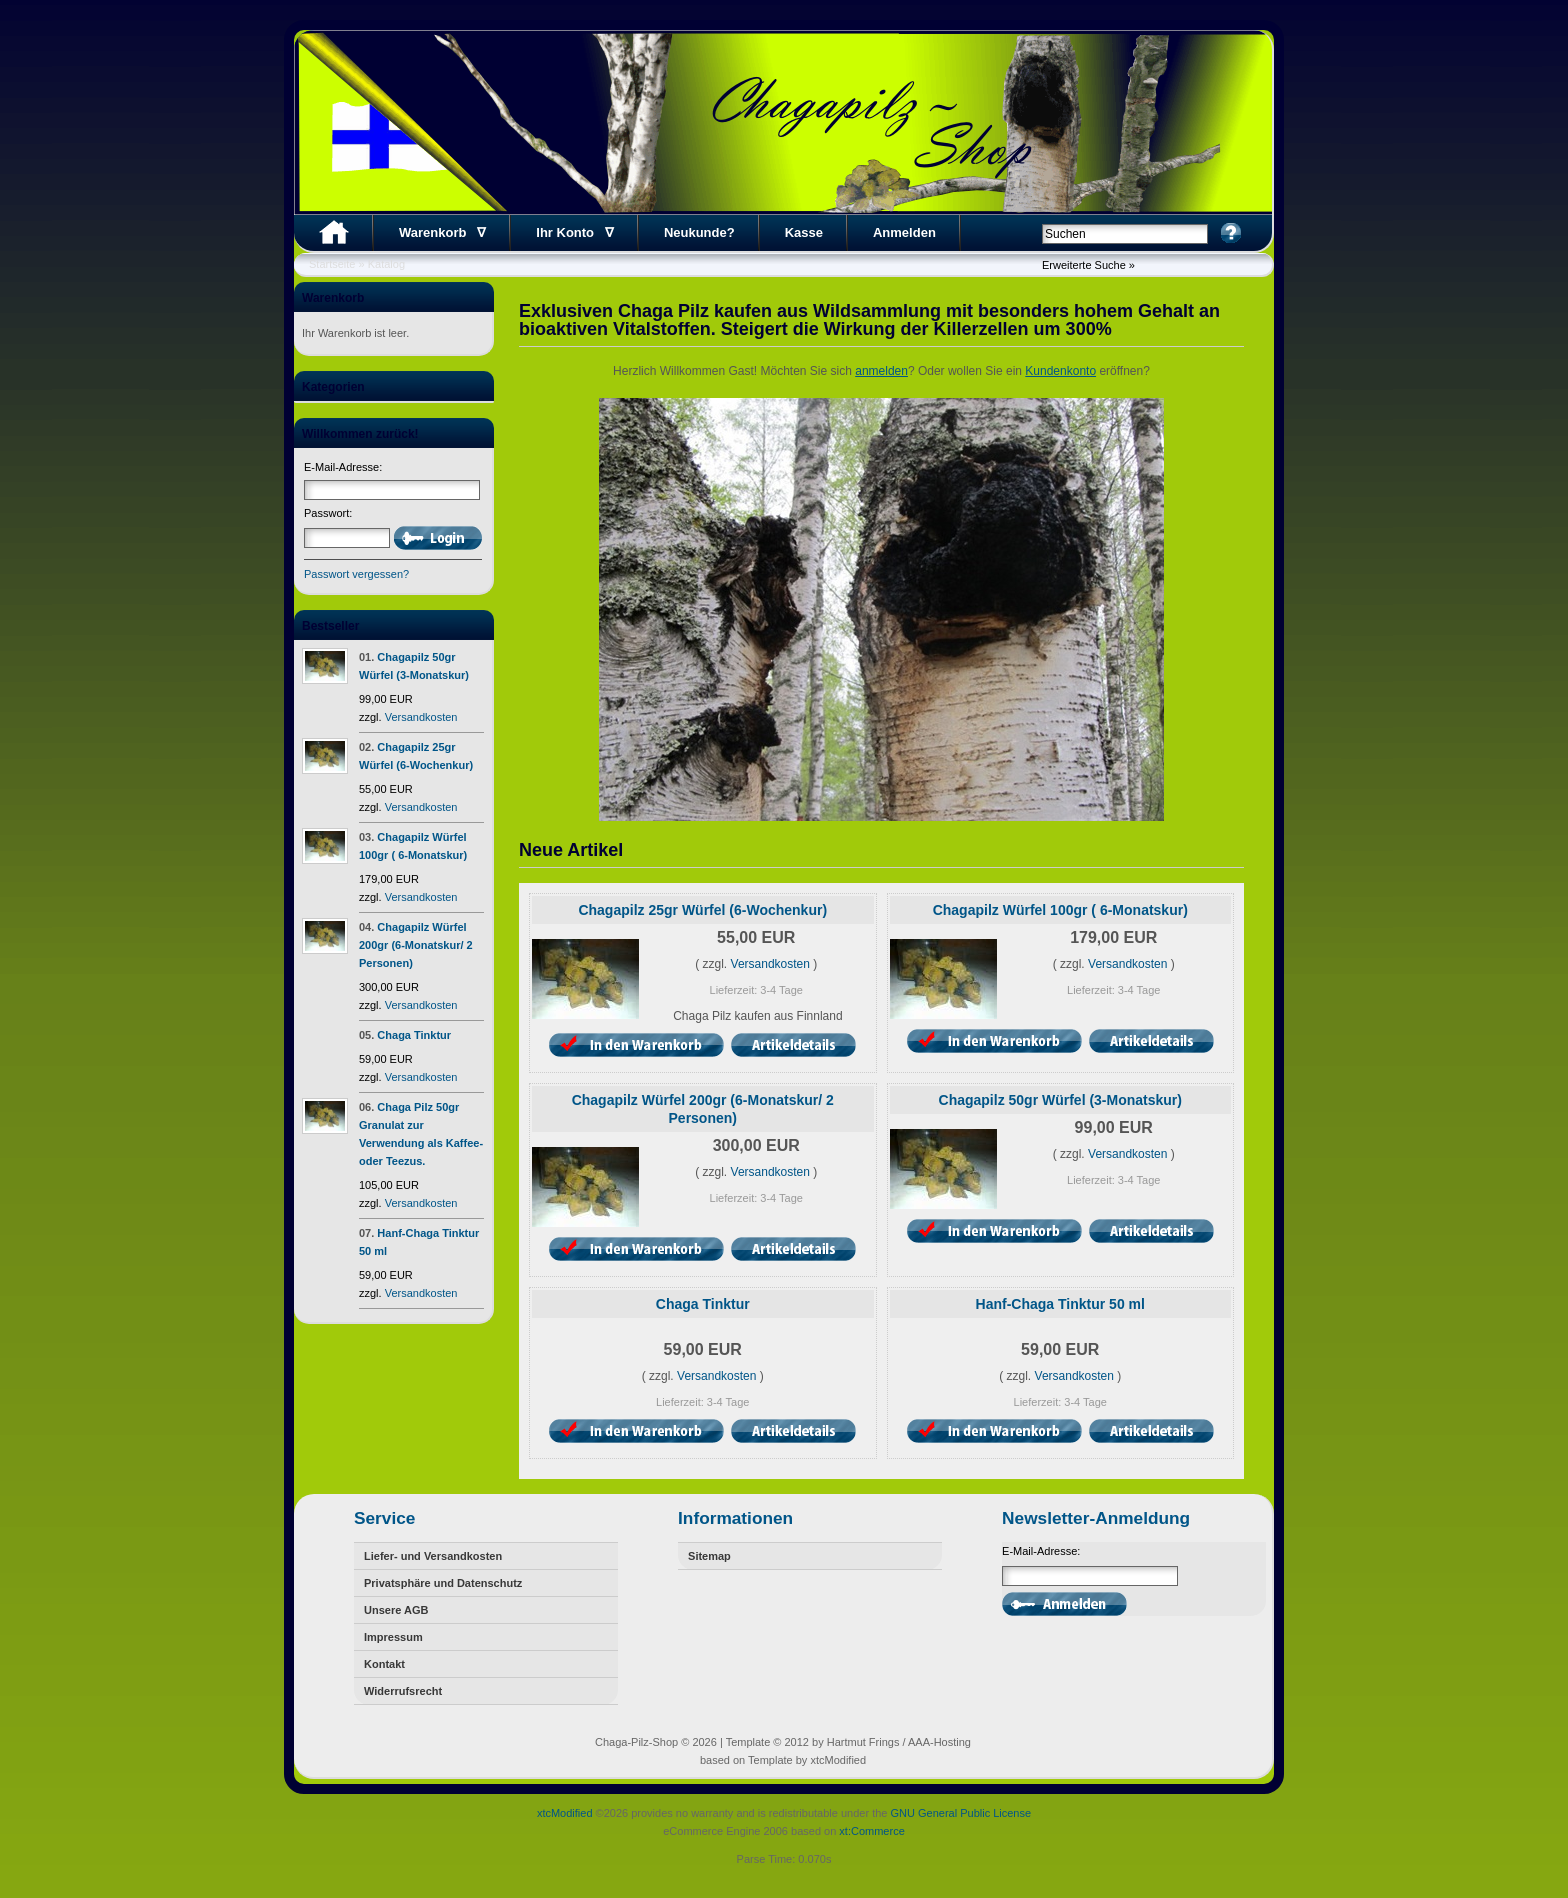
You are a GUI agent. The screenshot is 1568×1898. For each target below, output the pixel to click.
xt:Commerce (871, 1831)
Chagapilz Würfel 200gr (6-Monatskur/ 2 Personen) (416, 945)
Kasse (804, 232)
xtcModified (565, 1813)
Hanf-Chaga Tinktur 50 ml (1060, 1304)
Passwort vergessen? (356, 574)
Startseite (332, 264)
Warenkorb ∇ (442, 232)
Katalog (386, 264)
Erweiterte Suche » (1088, 265)
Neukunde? (699, 232)
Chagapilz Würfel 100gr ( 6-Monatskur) (1060, 910)
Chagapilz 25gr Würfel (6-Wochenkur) (702, 910)
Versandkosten (421, 717)
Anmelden (904, 232)
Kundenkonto (1060, 371)
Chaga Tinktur (414, 1035)
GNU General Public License (960, 1813)
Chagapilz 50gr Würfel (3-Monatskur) (1060, 1100)
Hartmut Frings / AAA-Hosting (899, 1742)
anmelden (881, 371)
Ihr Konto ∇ (575, 232)
